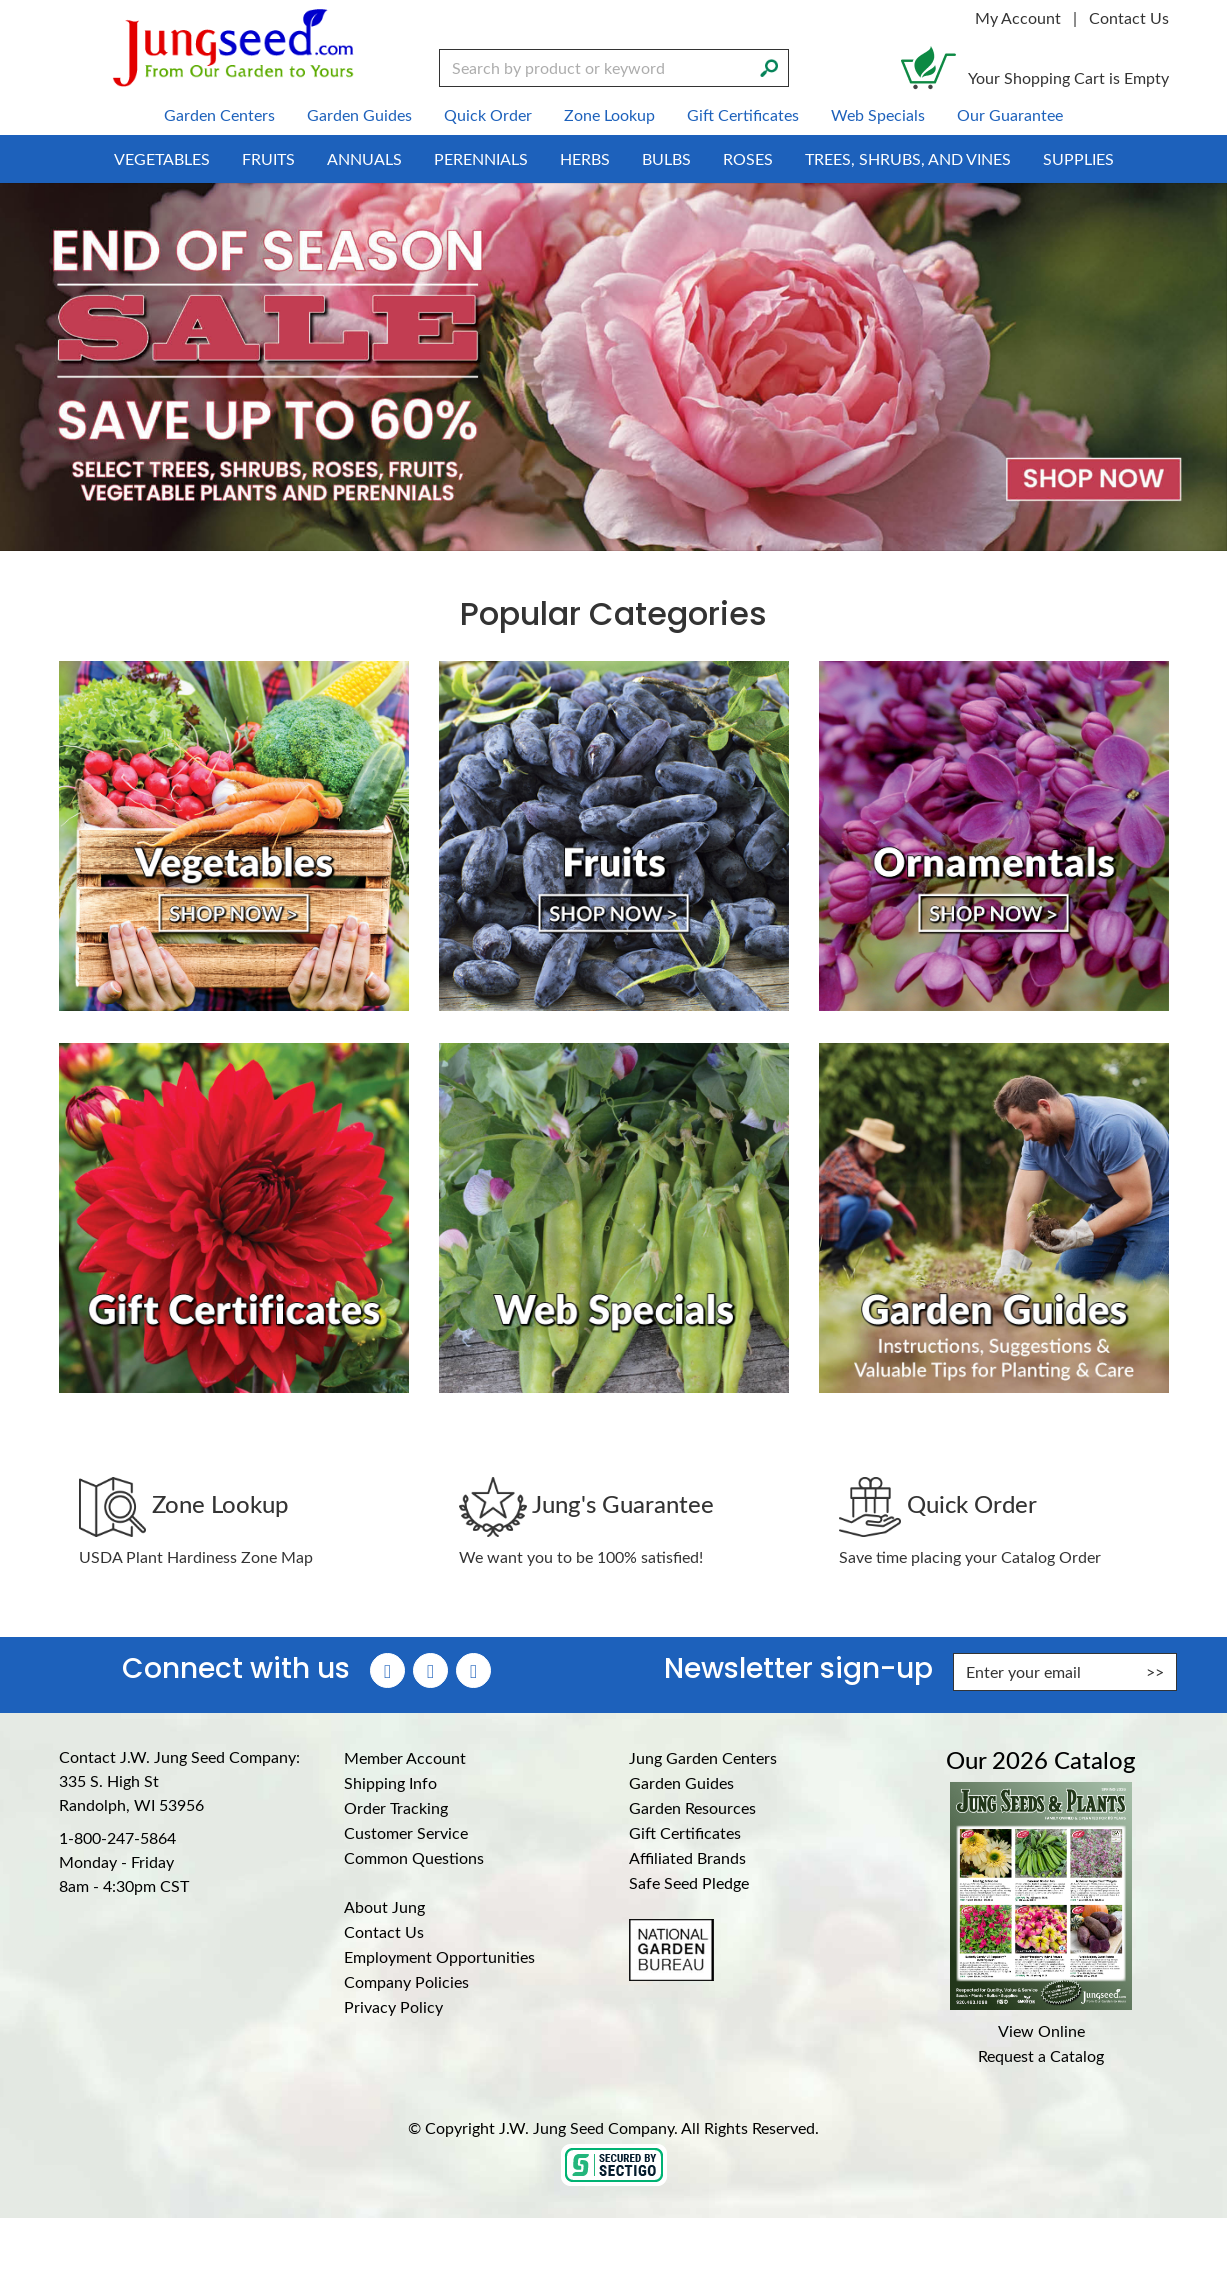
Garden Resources (692, 1807)
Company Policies (406, 1981)
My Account (1018, 17)
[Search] (769, 66)
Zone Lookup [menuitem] (609, 114)
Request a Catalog (1041, 2055)
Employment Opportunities (439, 1956)
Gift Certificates (685, 1832)
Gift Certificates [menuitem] (743, 114)
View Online (1041, 2030)
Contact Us (1129, 17)
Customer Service (406, 1832)
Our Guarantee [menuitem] (1010, 114)
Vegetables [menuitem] (162, 158)
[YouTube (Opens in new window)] (473, 1670)
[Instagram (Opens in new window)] (430, 1670)
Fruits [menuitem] (268, 158)
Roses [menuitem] (748, 158)
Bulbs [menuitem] (666, 158)
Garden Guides (681, 1782)
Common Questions (414, 1857)
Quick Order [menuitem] (488, 114)
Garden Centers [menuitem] (219, 114)
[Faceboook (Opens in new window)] (387, 1670)
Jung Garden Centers (703, 1757)
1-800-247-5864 (117, 1837)
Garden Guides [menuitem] (359, 114)
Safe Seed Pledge (689, 1882)
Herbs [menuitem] (585, 158)
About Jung (384, 1906)
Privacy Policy (393, 2006)
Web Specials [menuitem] (878, 114)
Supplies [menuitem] (1078, 158)
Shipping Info (390, 1782)
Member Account (405, 1757)
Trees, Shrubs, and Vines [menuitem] (908, 158)
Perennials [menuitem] (481, 158)
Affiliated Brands (687, 1857)
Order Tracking (396, 1807)
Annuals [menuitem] (364, 158)
